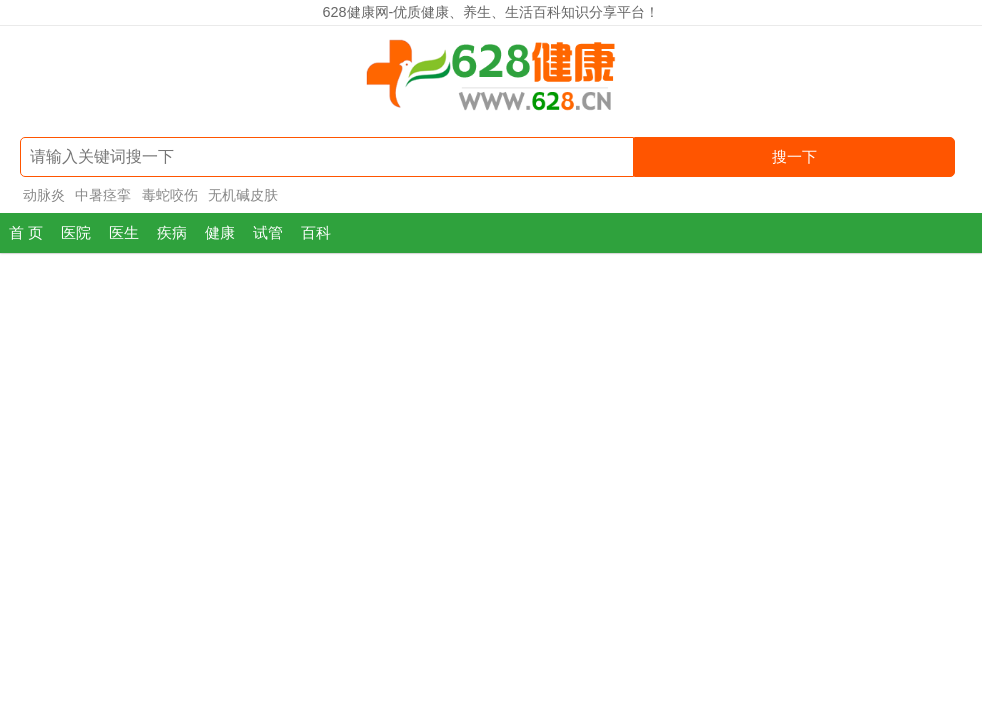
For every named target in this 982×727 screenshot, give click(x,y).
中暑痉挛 (103, 195)
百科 (316, 232)
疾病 (172, 232)
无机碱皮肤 (243, 195)
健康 (220, 232)
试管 (268, 232)
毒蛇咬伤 (170, 195)
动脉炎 (44, 195)
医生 (124, 232)
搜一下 (794, 156)
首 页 (26, 232)
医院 (76, 232)
